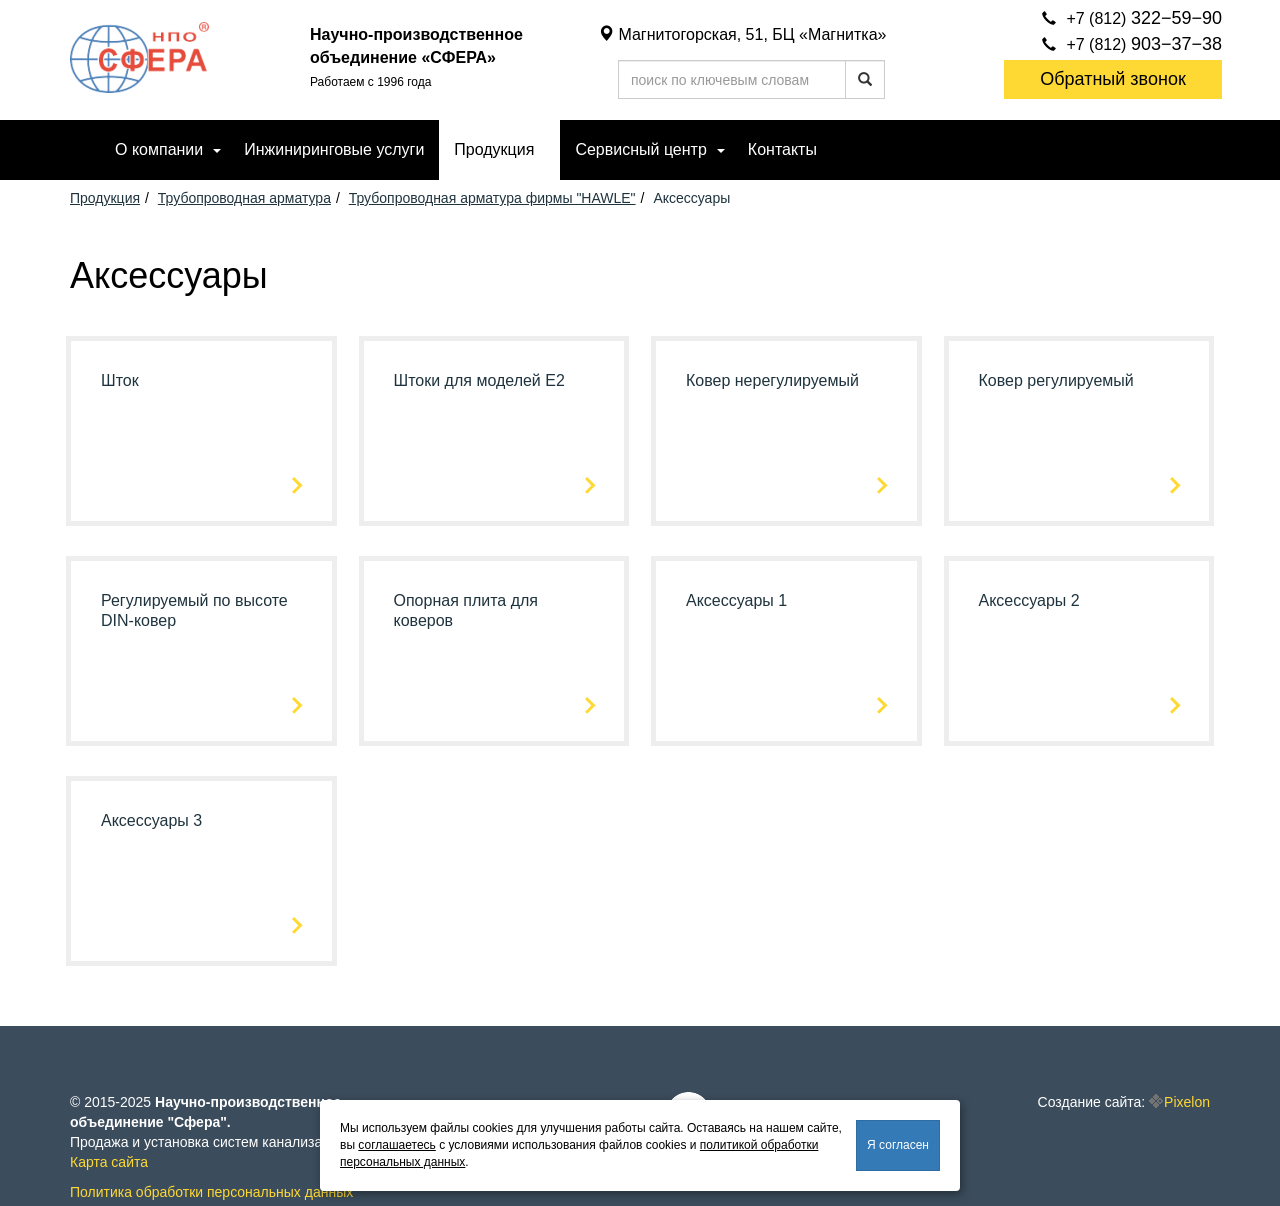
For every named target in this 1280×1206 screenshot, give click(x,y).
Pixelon (1187, 1102)
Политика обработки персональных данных (211, 1192)
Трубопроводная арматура (244, 198)
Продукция (494, 149)
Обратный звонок (1113, 79)
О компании (159, 149)
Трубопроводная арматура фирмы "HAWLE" (492, 198)
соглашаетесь (396, 1145)
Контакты (782, 149)
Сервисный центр (640, 149)
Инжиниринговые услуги (334, 149)
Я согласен (898, 1145)
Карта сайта (109, 1162)
